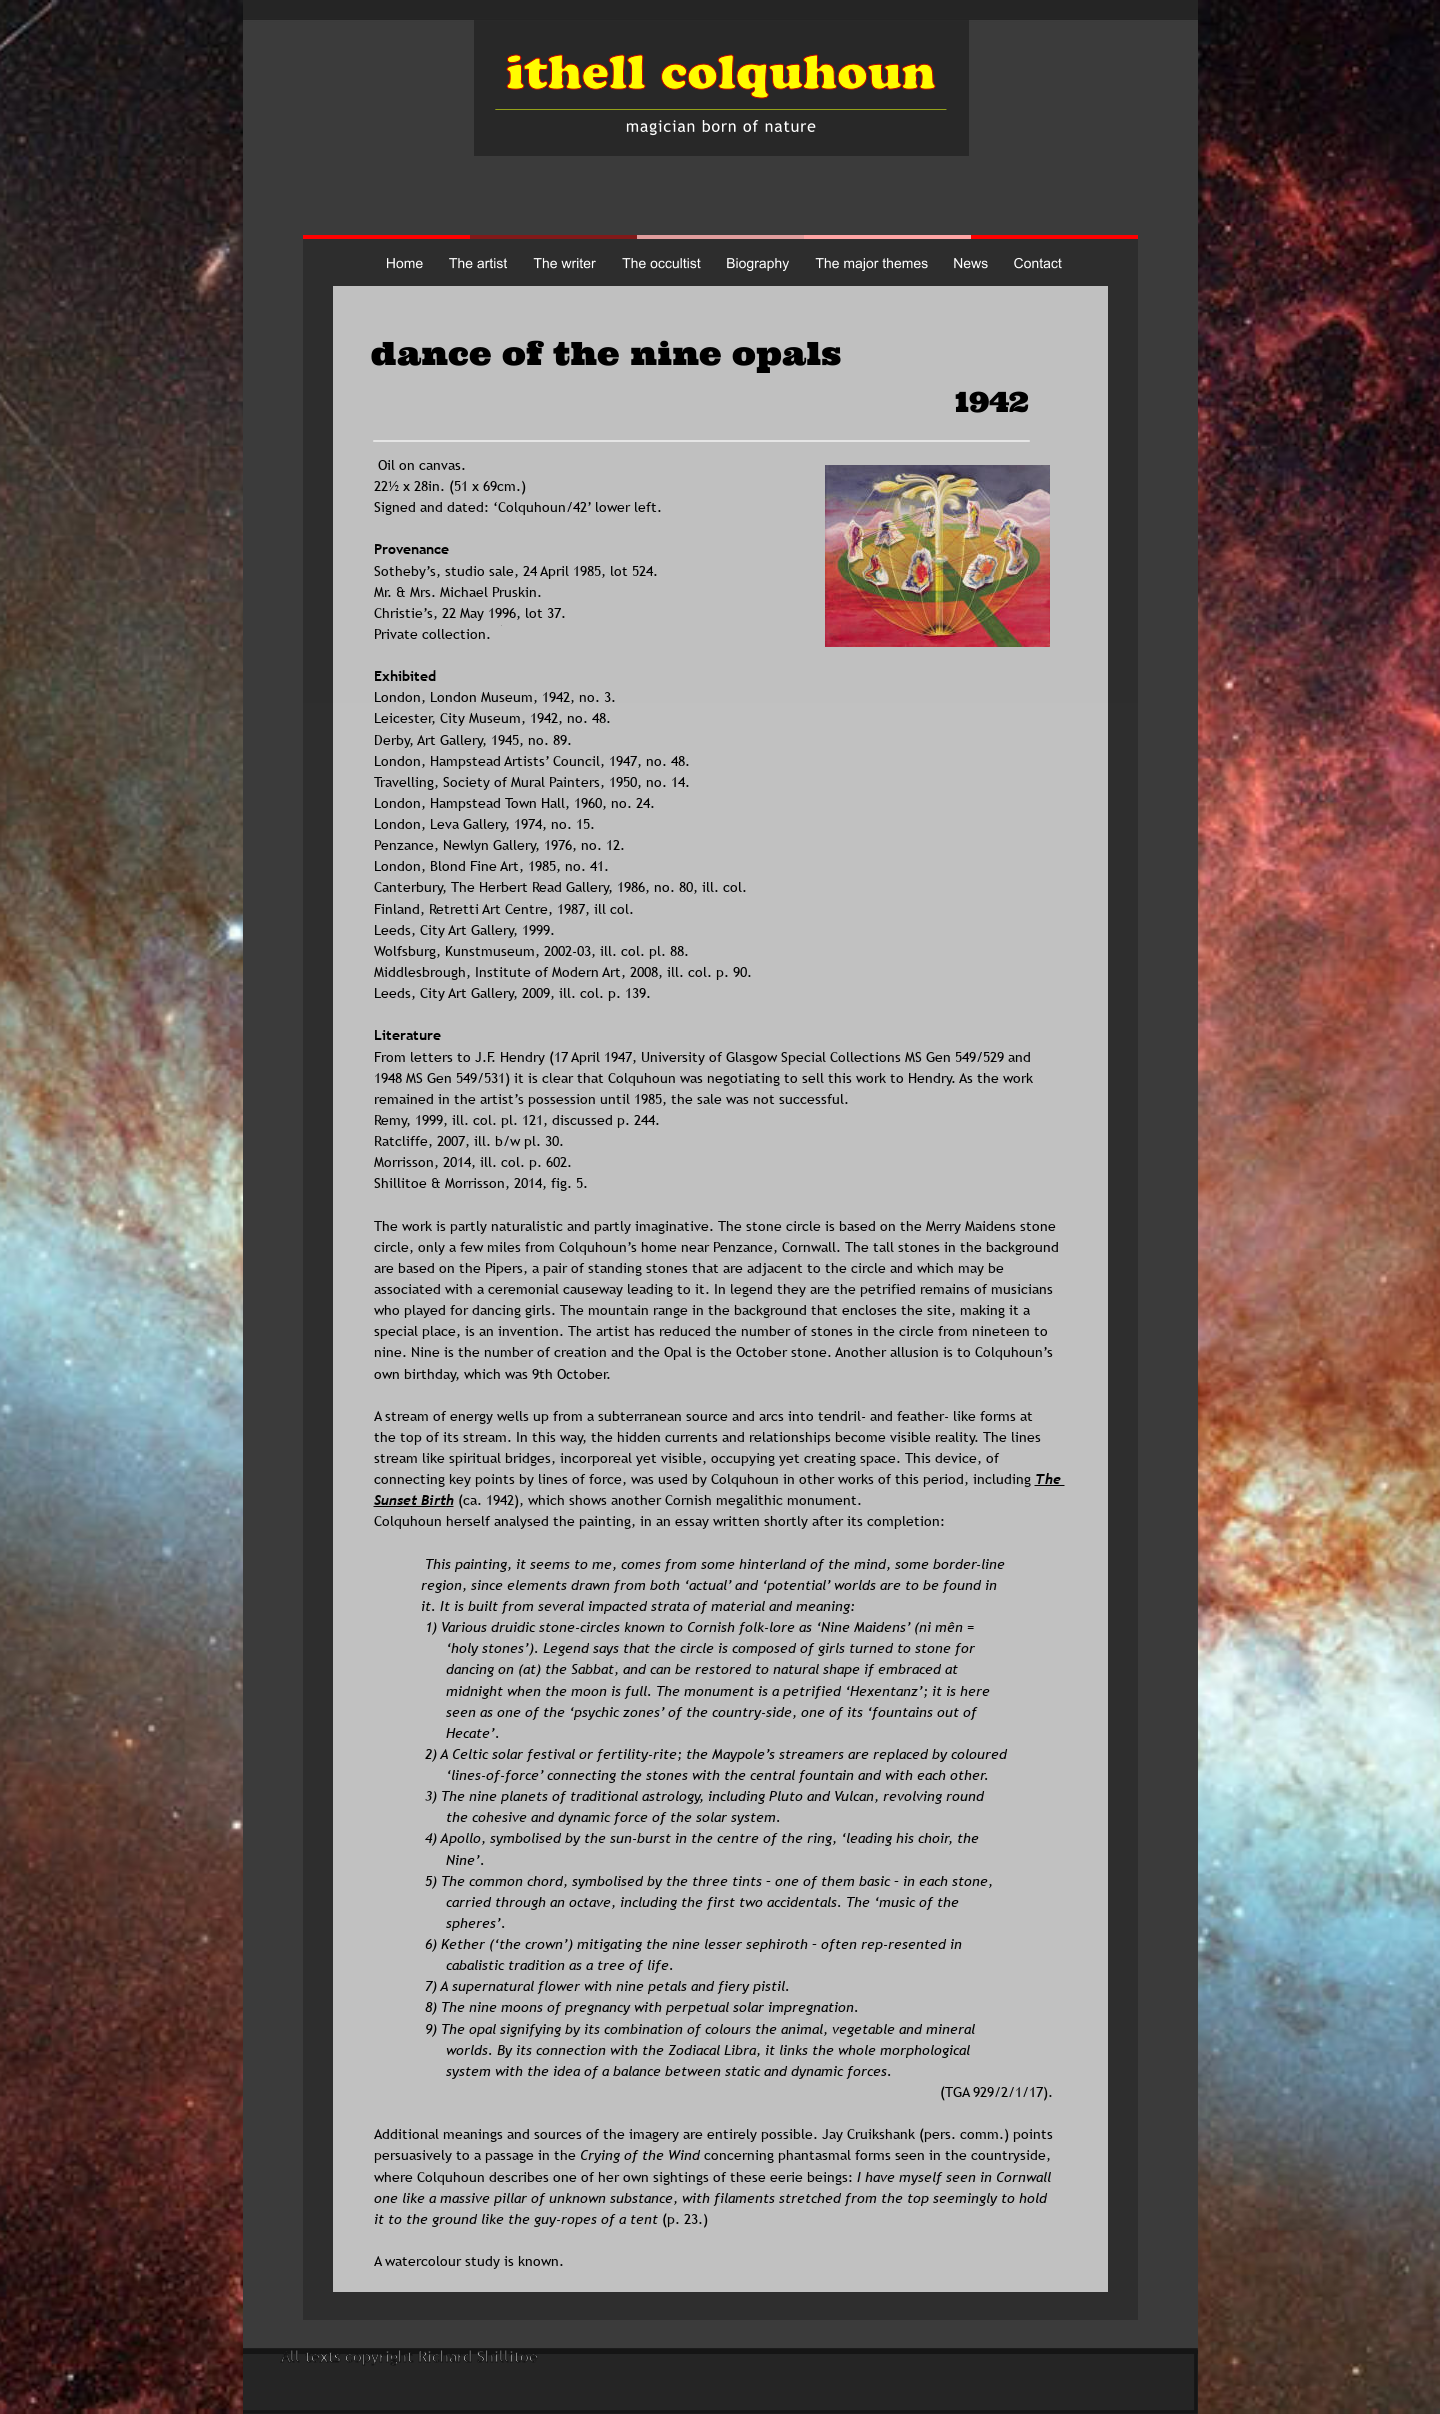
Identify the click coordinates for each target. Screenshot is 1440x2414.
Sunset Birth (414, 1500)
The (1050, 1479)
